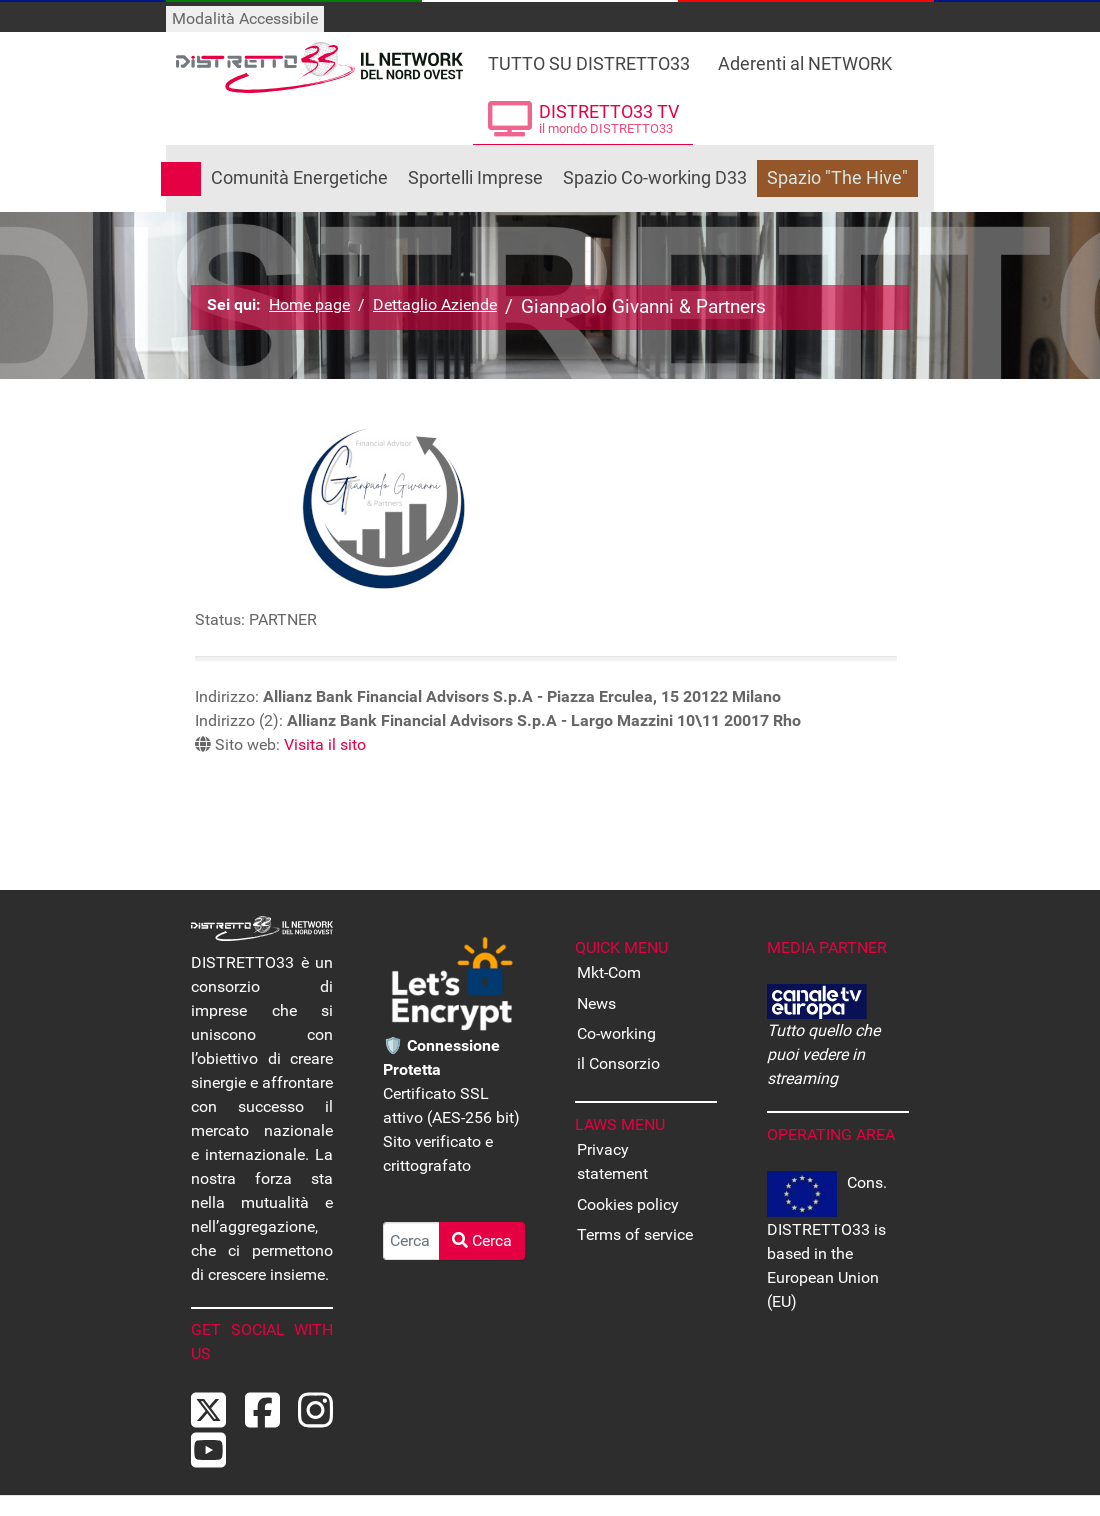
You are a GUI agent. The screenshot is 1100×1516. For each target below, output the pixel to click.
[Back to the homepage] (319, 67)
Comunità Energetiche (299, 178)
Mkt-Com (609, 972)
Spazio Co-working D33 (655, 178)
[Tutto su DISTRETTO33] (588, 58)
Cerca (482, 1240)
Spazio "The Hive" (837, 178)
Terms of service (635, 1234)
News (596, 1003)
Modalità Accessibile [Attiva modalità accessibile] (245, 18)
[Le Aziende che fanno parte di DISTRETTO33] (805, 58)
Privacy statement (612, 1161)
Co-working (616, 1033)
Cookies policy (628, 1204)
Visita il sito (325, 744)
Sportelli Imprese (475, 178)
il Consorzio (618, 1063)
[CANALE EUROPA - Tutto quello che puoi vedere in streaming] (817, 1000)
